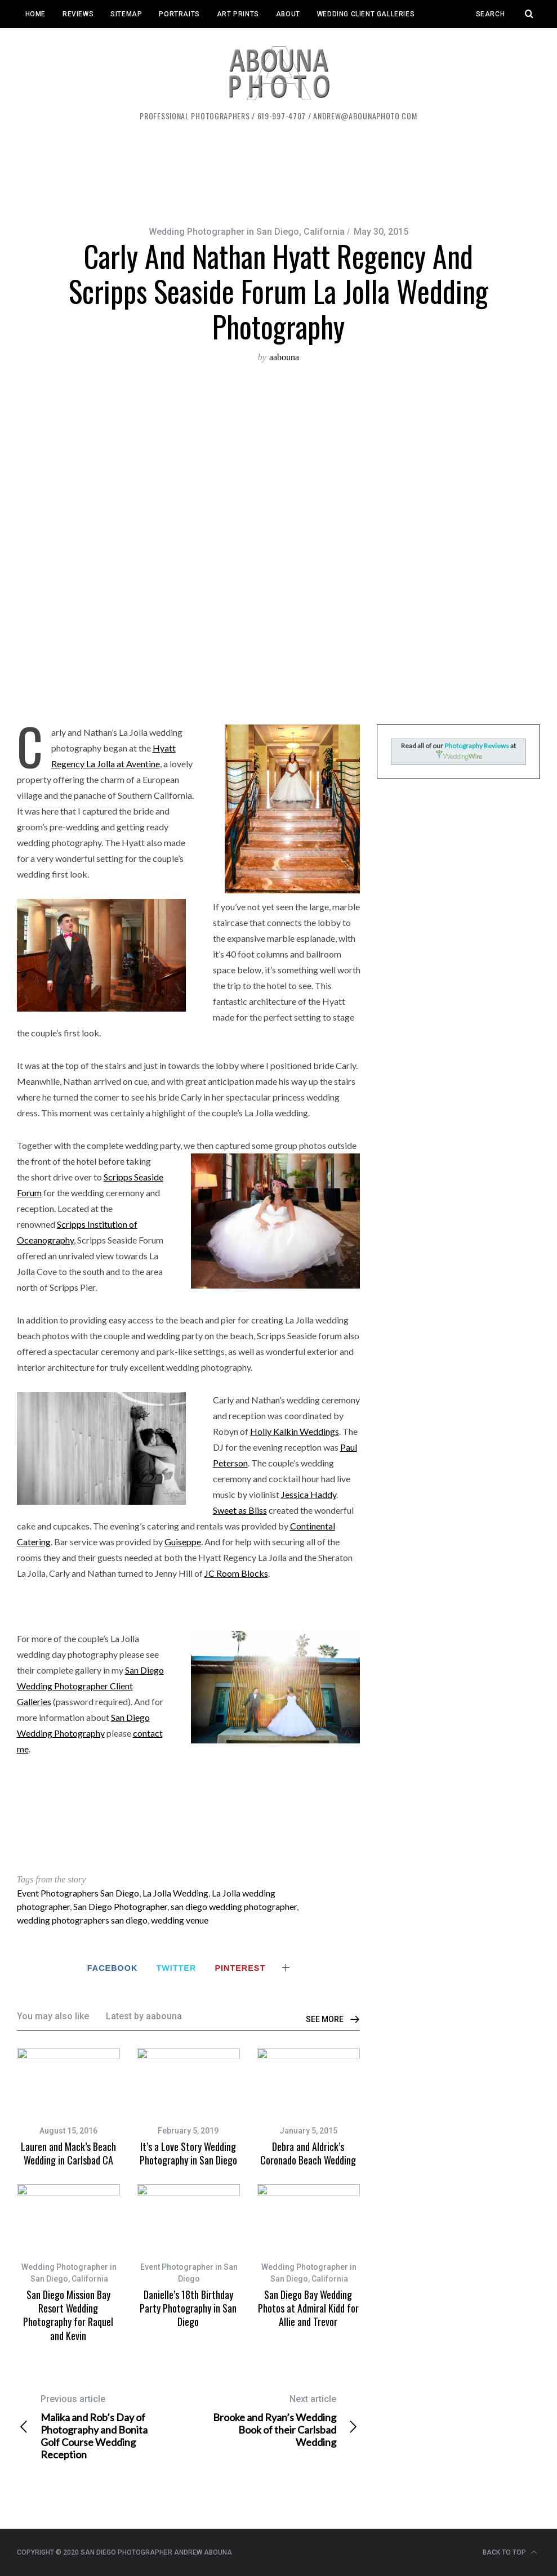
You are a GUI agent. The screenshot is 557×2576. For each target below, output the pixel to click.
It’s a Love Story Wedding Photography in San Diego (188, 2153)
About (288, 14)
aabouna (284, 357)
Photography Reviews (477, 745)
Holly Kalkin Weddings (294, 1431)
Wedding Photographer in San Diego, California (247, 231)
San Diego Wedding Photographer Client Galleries (90, 1686)
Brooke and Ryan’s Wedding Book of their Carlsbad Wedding (274, 2420)
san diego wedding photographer (234, 1906)
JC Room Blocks (236, 1573)
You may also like (53, 2016)
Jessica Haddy (308, 1494)
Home (35, 14)
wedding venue (179, 1920)
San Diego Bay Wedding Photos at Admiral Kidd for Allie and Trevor (308, 2308)
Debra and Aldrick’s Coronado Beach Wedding (308, 2153)
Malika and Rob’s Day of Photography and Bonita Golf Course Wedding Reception (102, 2427)
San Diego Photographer (120, 1906)
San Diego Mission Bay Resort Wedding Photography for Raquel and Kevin (68, 2315)
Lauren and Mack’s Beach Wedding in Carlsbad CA (68, 2153)
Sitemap (126, 14)
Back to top (510, 2552)
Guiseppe (182, 1541)
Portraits (179, 14)
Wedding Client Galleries (366, 14)
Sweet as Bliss (240, 1510)
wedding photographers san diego (82, 1920)
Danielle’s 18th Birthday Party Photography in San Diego (188, 2308)
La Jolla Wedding (175, 1893)
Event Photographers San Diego (78, 1893)
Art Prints (238, 14)
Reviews (78, 14)
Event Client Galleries (69, 42)
